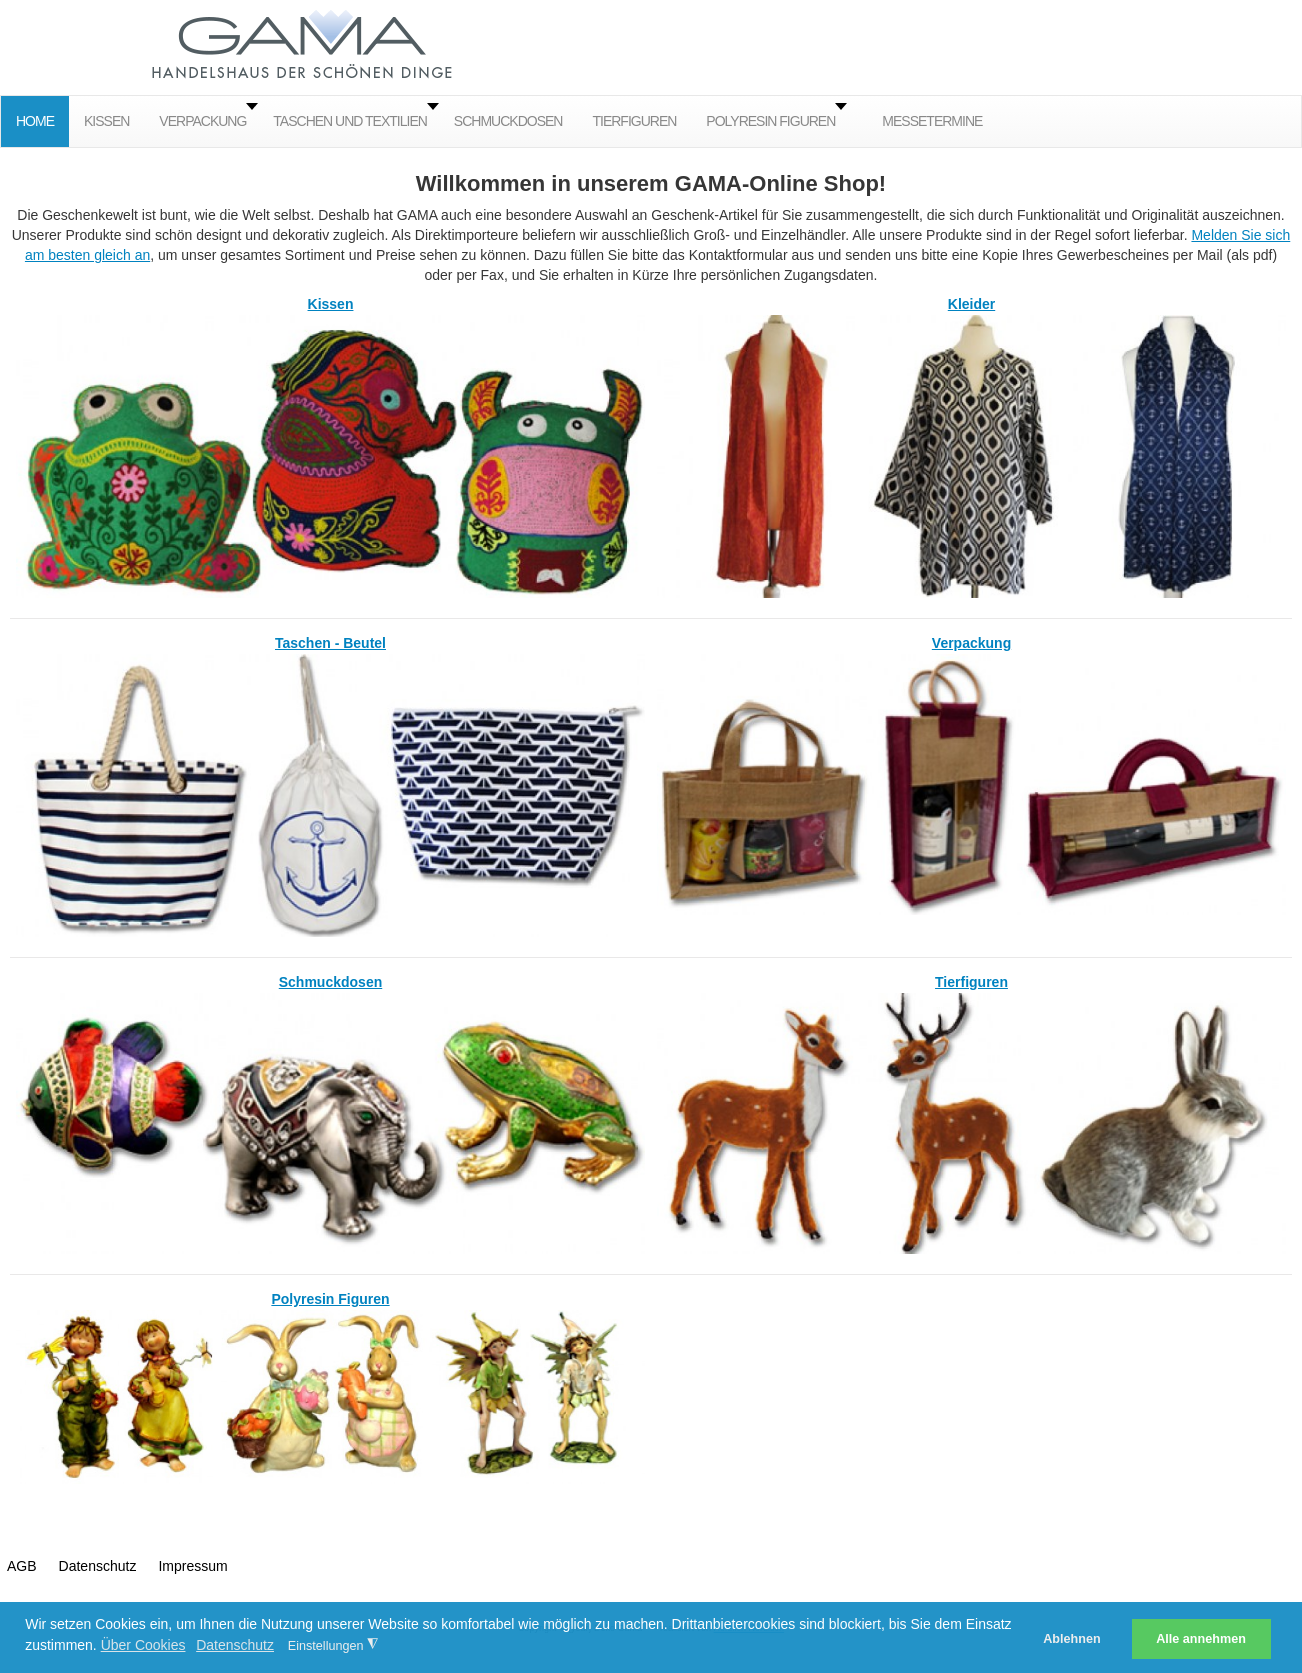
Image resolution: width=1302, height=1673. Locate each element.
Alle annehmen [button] (1201, 1639)
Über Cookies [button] (143, 1645)
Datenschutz (98, 1566)
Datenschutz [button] (235, 1645)
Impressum (192, 1566)
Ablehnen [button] (1071, 1639)
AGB (22, 1566)
